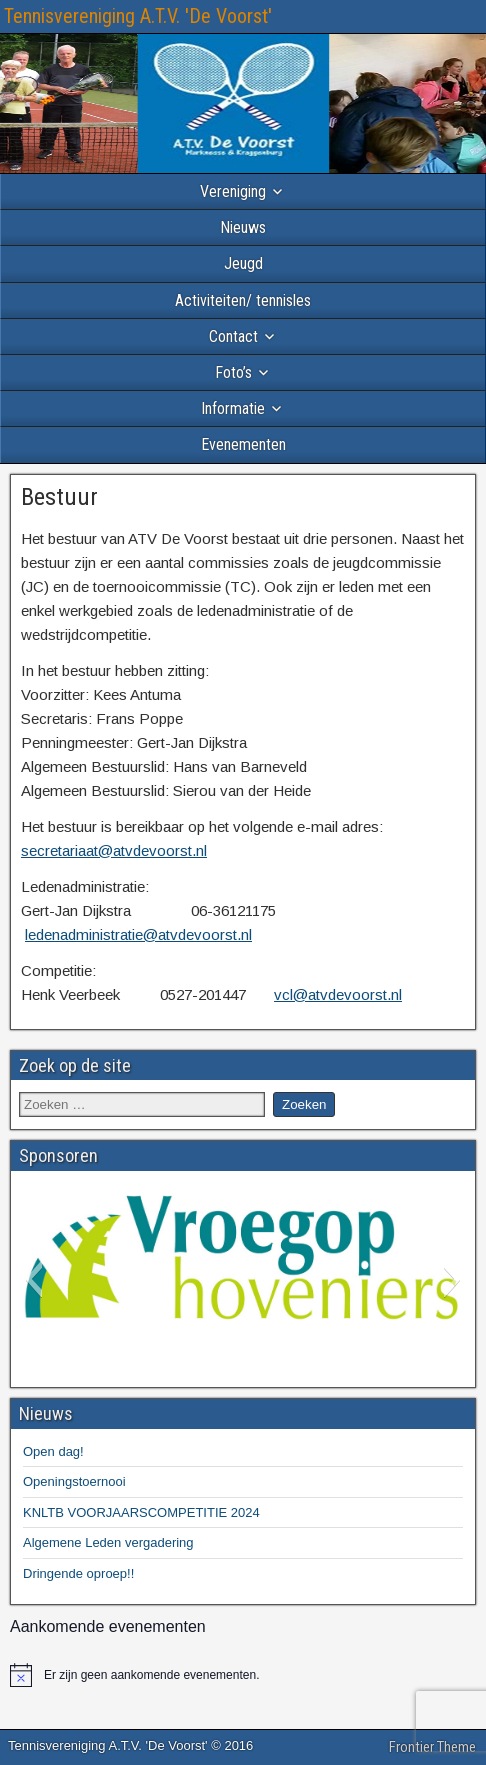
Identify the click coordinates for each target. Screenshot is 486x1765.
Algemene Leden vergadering (108, 1542)
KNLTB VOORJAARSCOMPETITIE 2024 (141, 1512)
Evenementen (243, 444)
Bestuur (59, 497)
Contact (233, 336)
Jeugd (243, 263)
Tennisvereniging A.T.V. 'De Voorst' (138, 16)
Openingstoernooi (74, 1481)
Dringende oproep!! (78, 1573)
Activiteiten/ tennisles (243, 300)
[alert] (243, 1675)
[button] (33, 1279)
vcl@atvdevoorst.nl (338, 994)
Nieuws (243, 227)
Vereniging (233, 191)
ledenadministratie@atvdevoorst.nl (138, 934)
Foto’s (233, 372)
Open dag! (53, 1451)
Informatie (233, 408)
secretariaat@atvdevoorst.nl (114, 850)
